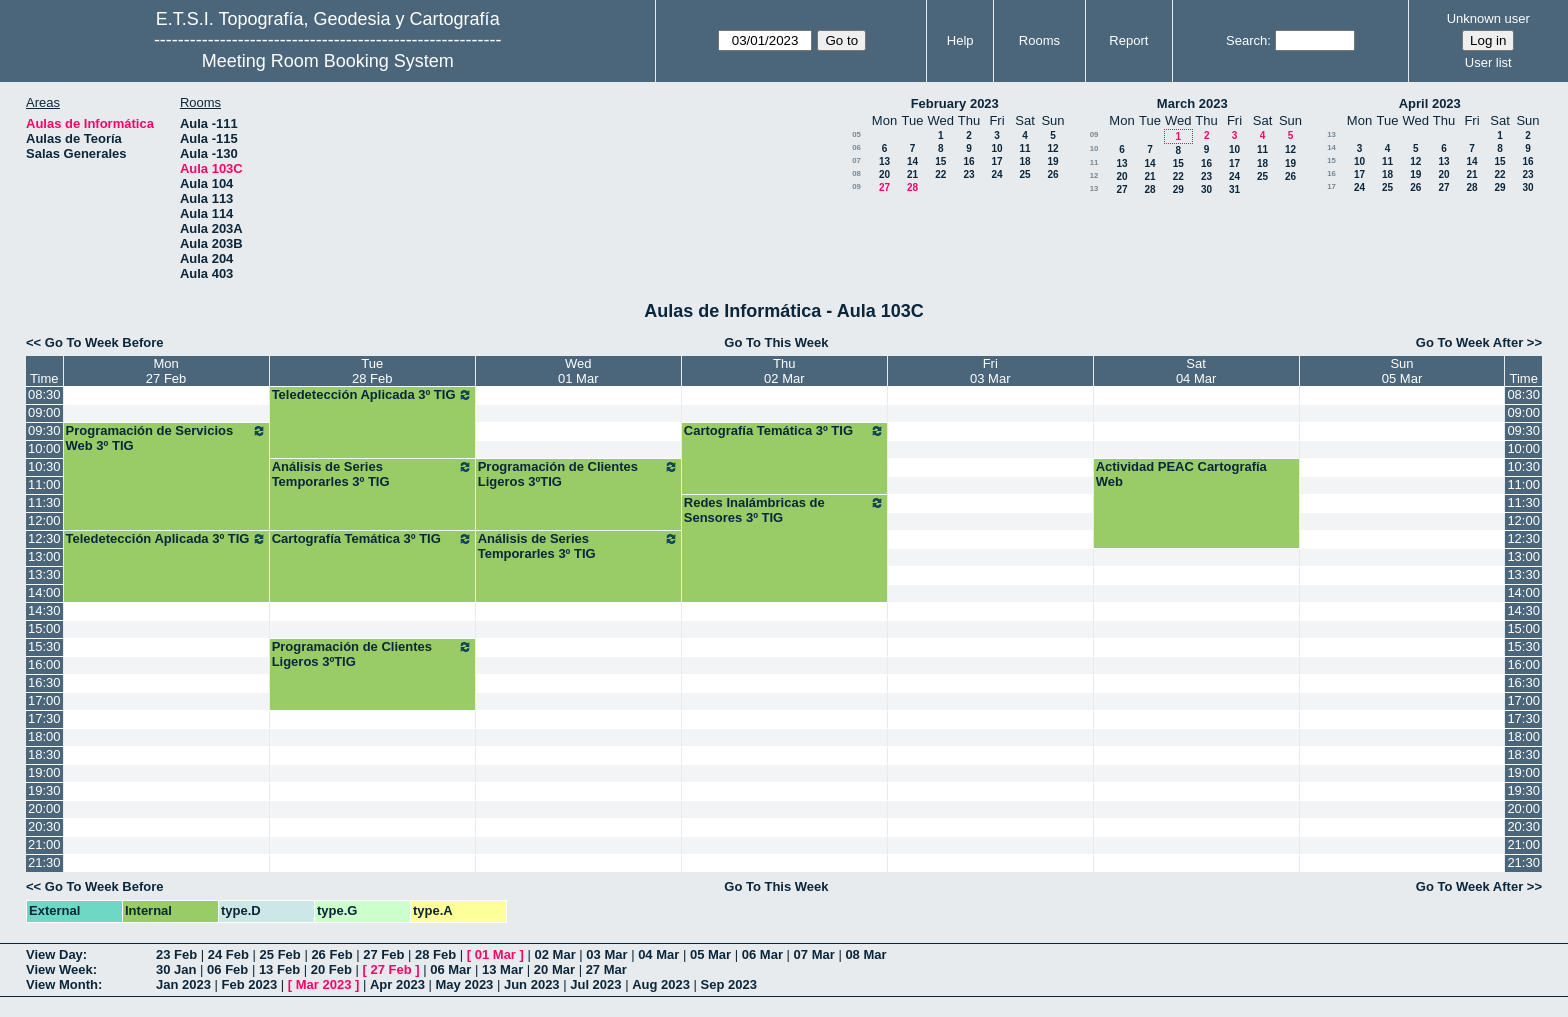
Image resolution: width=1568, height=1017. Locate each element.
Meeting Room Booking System (328, 61)
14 (912, 161)
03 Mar (606, 954)
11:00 (44, 484)
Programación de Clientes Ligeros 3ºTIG (578, 474)
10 (996, 148)
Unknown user (1488, 18)
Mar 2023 (324, 984)
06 (856, 147)
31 (1234, 189)
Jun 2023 (532, 984)
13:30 (44, 574)
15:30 (44, 646)
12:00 (44, 520)
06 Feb (227, 969)
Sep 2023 (729, 984)
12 (1052, 148)
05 (856, 134)
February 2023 (955, 103)
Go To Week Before (104, 342)
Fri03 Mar (990, 371)
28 (912, 187)
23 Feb (176, 954)
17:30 (44, 718)
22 (940, 174)
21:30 (44, 862)
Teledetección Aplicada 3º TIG (372, 395)
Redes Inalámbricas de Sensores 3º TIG (784, 510)
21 (912, 174)
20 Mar (554, 969)
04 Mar (658, 954)
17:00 (44, 700)
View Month (62, 984)
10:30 (44, 466)
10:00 (44, 448)
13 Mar (502, 969)
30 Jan (176, 969)
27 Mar (606, 969)
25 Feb (280, 954)
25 (1024, 174)
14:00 (44, 592)
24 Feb (228, 954)
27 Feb (383, 954)
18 (1024, 161)
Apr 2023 (397, 984)
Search (1246, 40)
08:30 (44, 394)
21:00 (44, 844)
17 (996, 161)
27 (884, 187)
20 (884, 174)
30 (1206, 189)
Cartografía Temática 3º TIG (784, 431)
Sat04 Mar (1196, 371)
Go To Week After (1469, 342)
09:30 (44, 430)
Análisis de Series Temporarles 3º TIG (372, 474)
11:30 (44, 502)
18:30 (44, 754)
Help (960, 40)
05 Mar (710, 954)
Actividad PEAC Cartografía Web (1181, 474)
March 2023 (1192, 103)
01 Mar (495, 954)
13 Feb (279, 969)
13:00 (44, 556)
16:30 (44, 682)
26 (1052, 174)
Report (1128, 40)
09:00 (44, 412)
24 (996, 174)
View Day (54, 954)
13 (884, 161)
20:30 (44, 826)
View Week (59, 969)
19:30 (44, 790)
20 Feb (331, 969)
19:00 (44, 772)
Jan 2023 (183, 984)
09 (856, 186)
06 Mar (762, 954)
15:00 (44, 628)
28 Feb (435, 954)
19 (1052, 161)
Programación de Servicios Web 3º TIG (166, 438)
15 (940, 161)
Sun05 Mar (1402, 371)
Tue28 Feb (372, 371)
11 (1024, 148)
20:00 (44, 808)
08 (856, 173)
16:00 (44, 664)
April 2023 (1430, 103)
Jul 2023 (595, 984)
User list (1488, 62)
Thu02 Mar (784, 371)
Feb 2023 (250, 984)
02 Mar (555, 954)
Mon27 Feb (166, 371)
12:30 (44, 538)
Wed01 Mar (578, 371)
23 (968, 174)
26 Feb (331, 954)
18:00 (44, 736)
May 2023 (465, 984)
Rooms (1039, 40)
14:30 (44, 610)
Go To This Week (776, 342)
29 (1178, 189)
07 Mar (814, 954)
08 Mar (865, 954)
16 (968, 161)
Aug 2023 (661, 984)
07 (856, 160)
